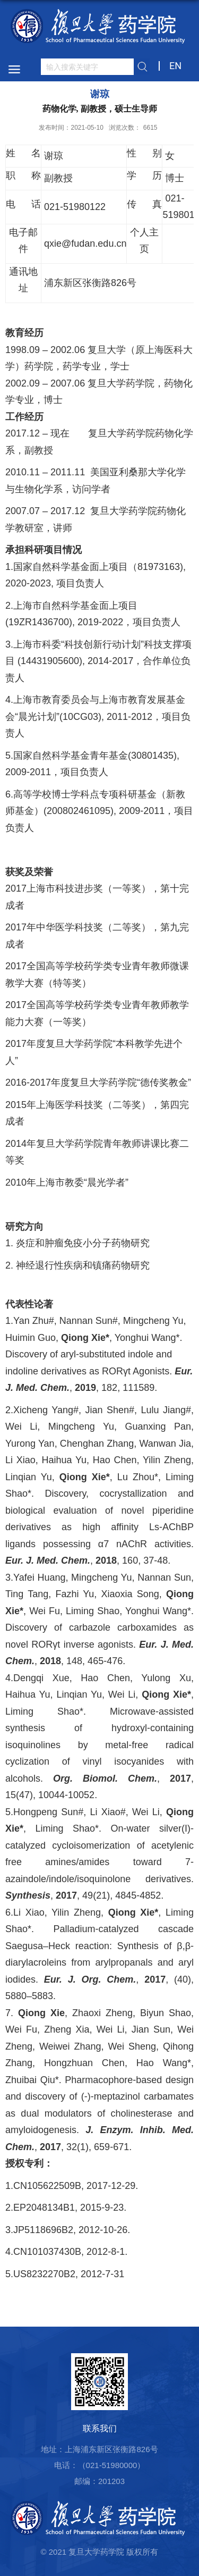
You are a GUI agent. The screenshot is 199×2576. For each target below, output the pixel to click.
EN (175, 65)
